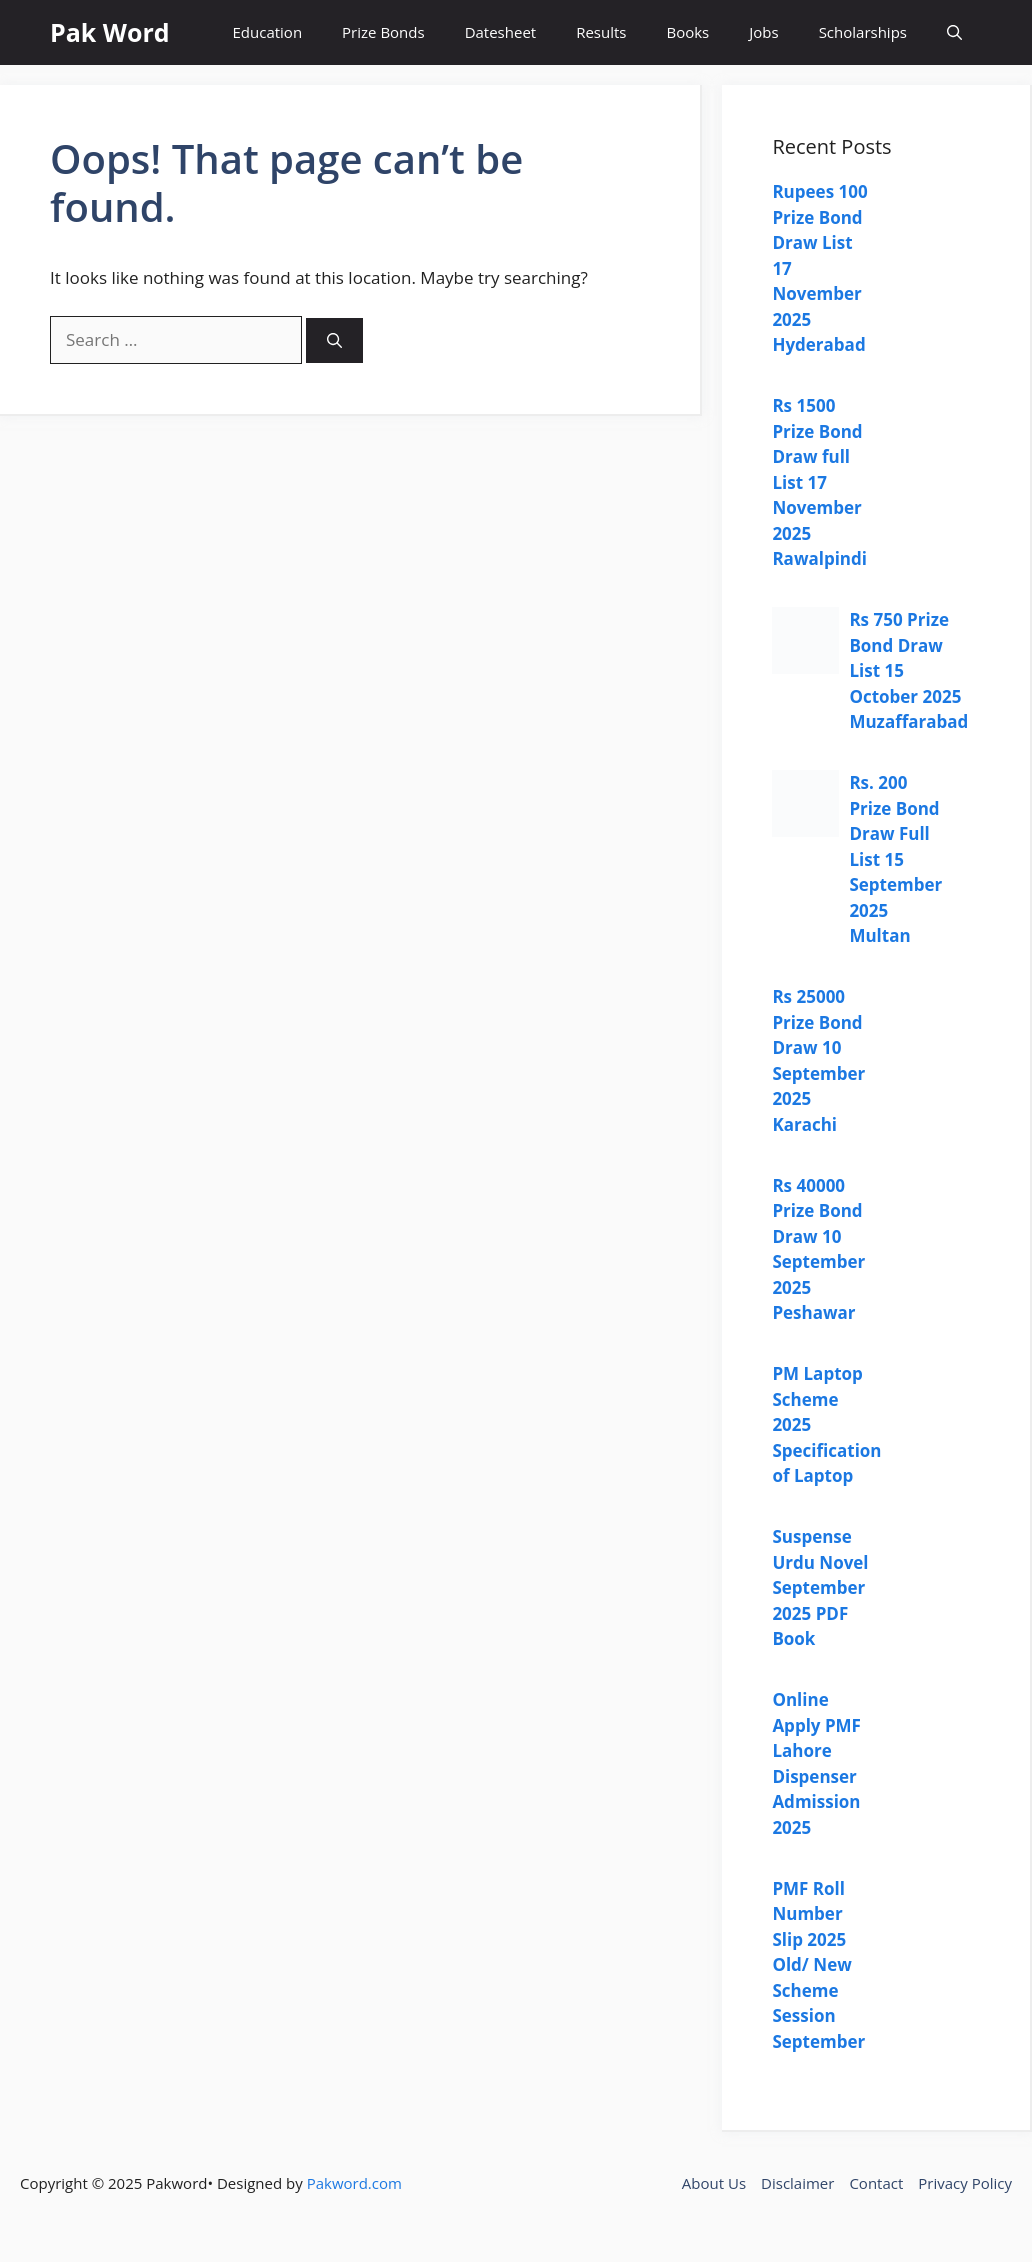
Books (687, 32)
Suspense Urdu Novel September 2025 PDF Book (820, 1587)
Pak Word (110, 32)
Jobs (763, 32)
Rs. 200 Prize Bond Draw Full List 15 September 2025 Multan (895, 859)
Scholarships (863, 32)
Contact (876, 2183)
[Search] (334, 340)
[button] (954, 32)
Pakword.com (354, 2183)
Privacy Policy (965, 2183)
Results (601, 32)
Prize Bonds (383, 32)
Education (268, 32)
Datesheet (501, 32)
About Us (714, 2183)
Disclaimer (797, 2183)
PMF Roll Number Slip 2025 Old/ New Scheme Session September (818, 1965)
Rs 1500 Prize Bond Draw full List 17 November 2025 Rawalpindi (819, 482)
